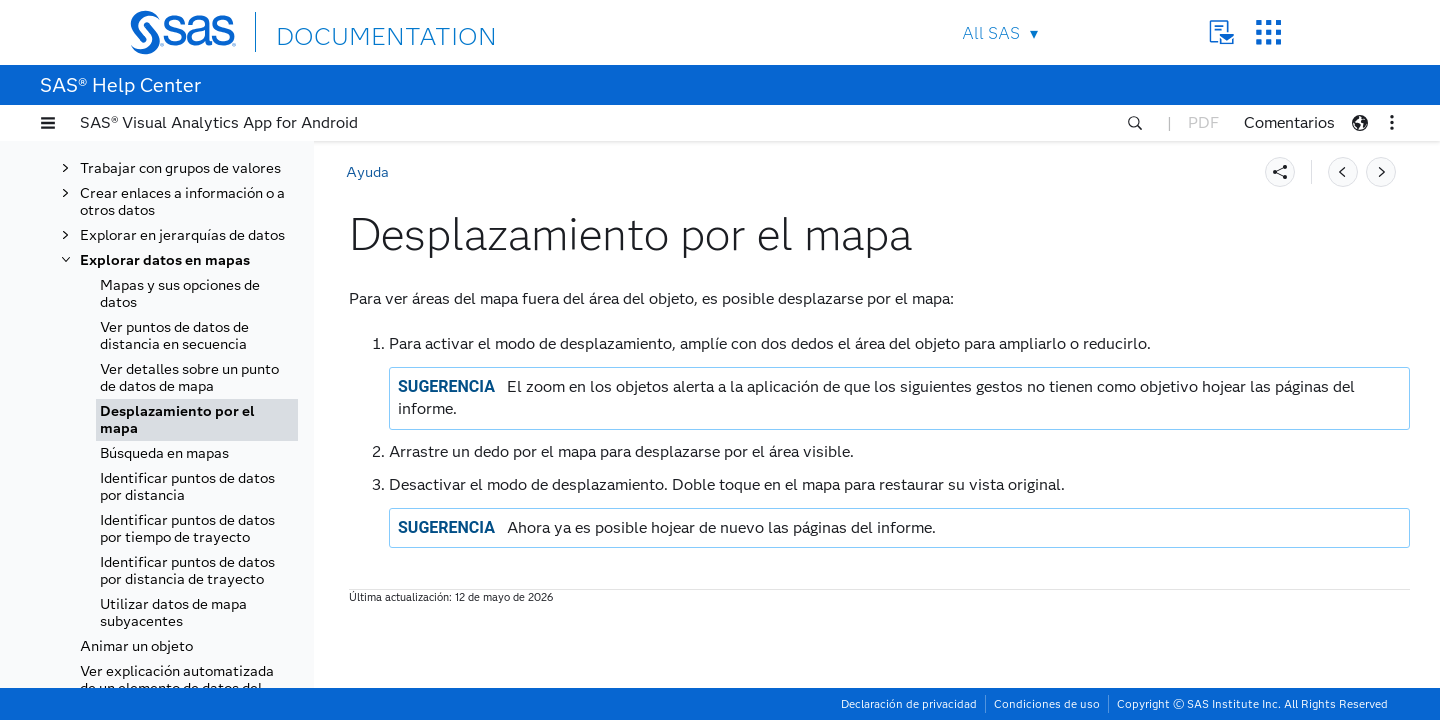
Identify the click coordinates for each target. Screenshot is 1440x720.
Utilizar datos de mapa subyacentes (173, 613)
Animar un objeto (136, 646)
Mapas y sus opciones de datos (180, 294)
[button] (48, 123)
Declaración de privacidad (909, 704)
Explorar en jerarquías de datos (182, 235)
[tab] (197, 420)
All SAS (991, 33)
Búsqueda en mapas (164, 453)
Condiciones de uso (1047, 704)
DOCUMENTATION (349, 31)
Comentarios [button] (1289, 122)
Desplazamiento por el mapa (177, 420)
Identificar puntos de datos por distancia (187, 487)
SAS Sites (1268, 32)
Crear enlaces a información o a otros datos (182, 202)
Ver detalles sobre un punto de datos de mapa (189, 378)
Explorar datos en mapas (165, 260)
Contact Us (1221, 32)
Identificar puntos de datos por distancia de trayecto (187, 571)
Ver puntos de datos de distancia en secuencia (174, 336)
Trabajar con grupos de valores (180, 168)
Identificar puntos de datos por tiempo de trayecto (187, 529)
